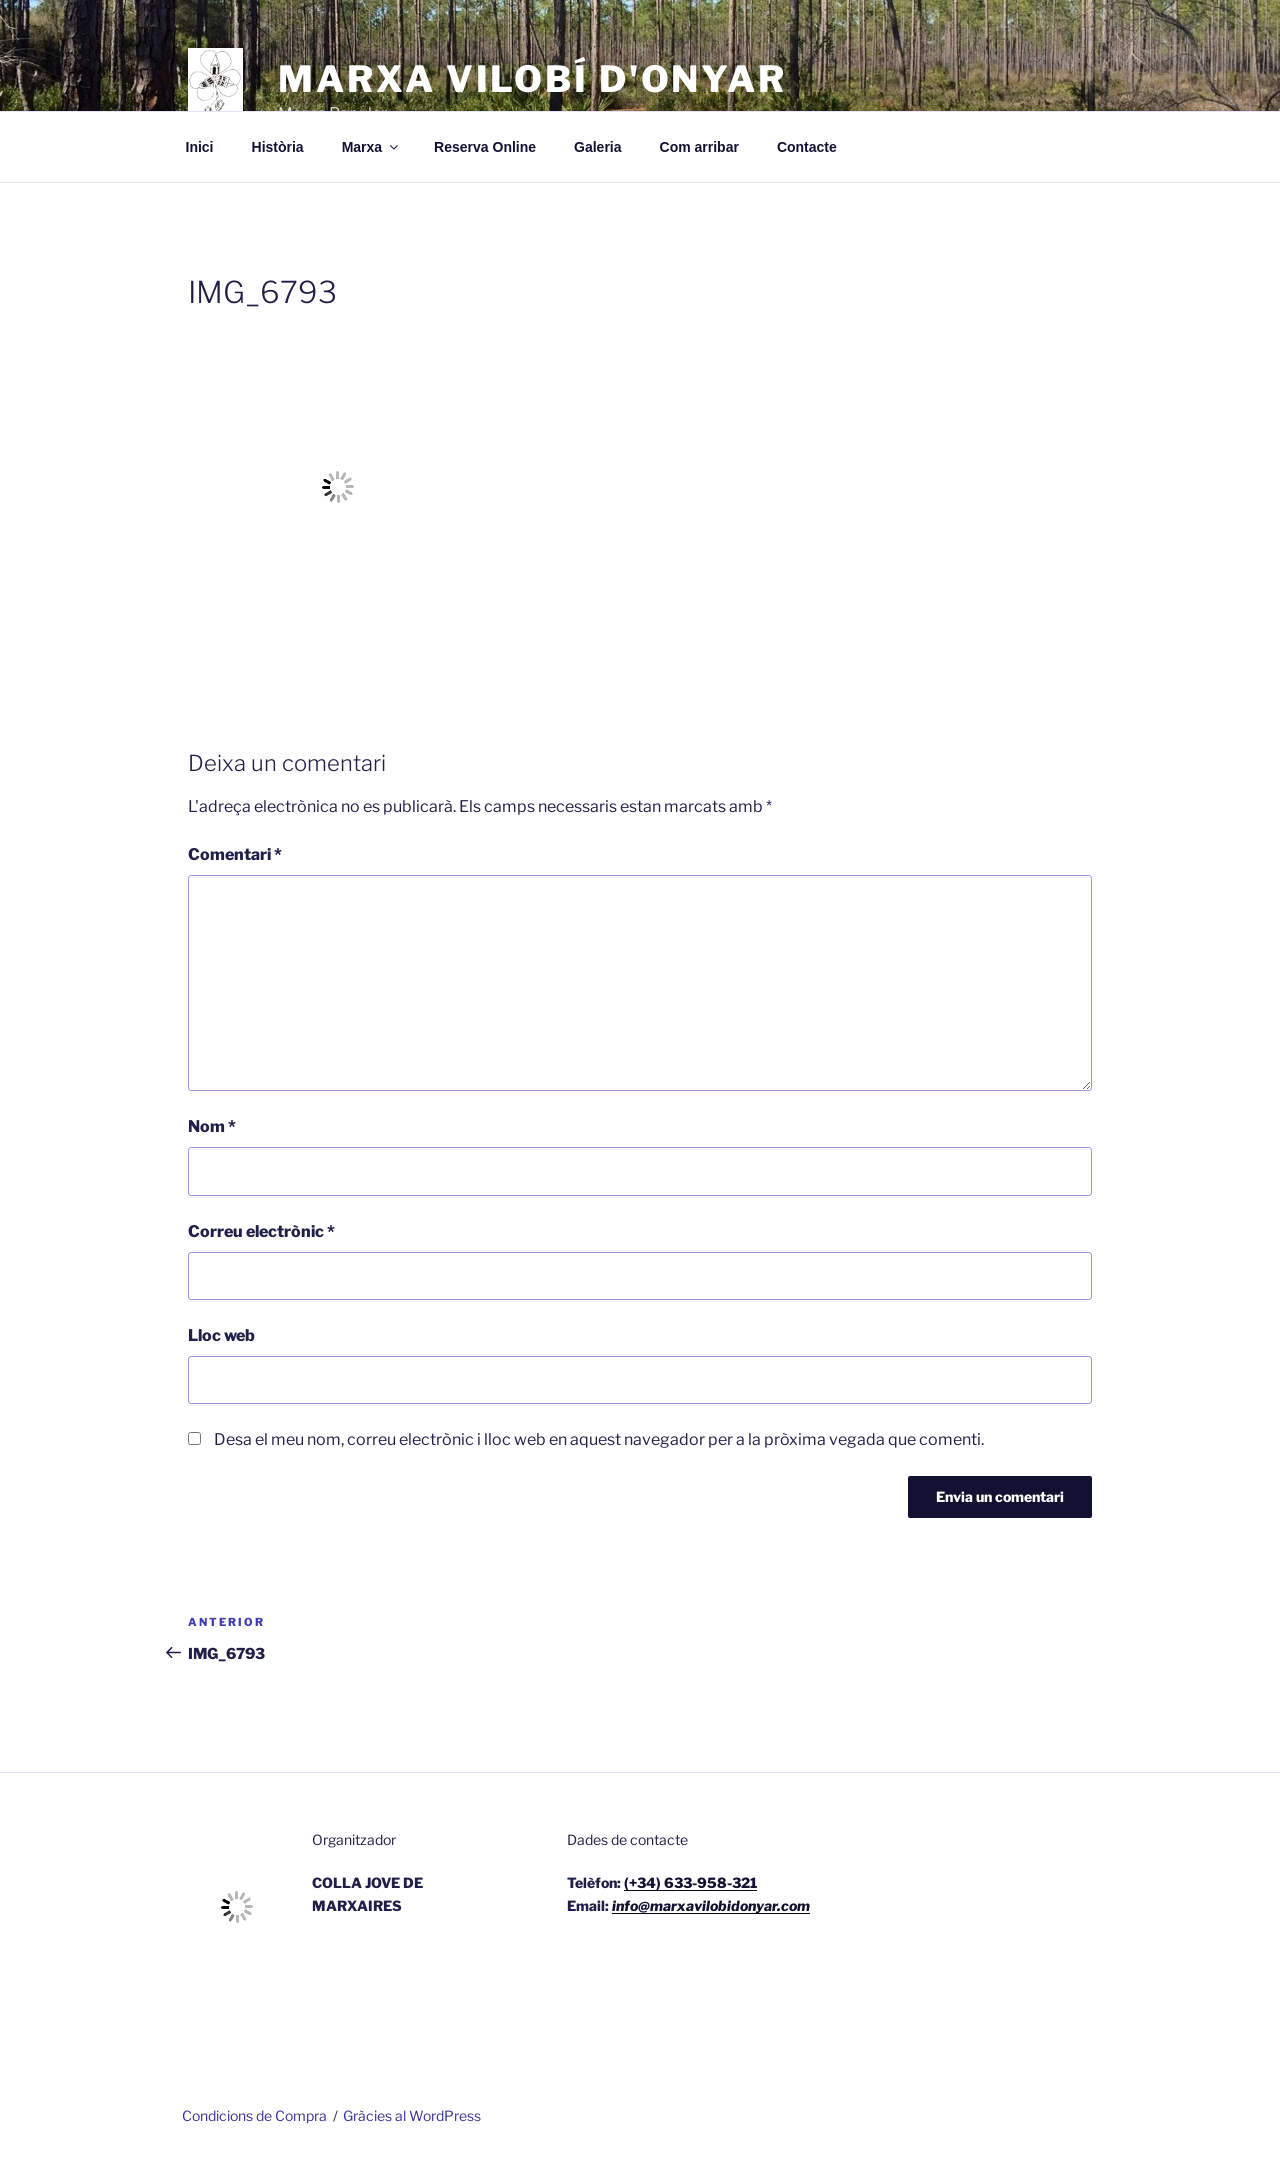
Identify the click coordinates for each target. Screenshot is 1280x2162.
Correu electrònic (261, 1231)
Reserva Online (485, 147)
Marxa (371, 147)
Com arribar (699, 147)
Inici (200, 147)
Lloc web (221, 1335)
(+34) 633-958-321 (690, 1882)
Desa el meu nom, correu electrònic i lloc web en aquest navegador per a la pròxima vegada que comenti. (599, 1439)
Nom (212, 1126)
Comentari (235, 854)
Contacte (807, 147)
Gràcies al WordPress (412, 2115)
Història (278, 147)
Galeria (597, 147)
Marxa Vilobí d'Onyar (532, 79)
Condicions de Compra (254, 2115)
